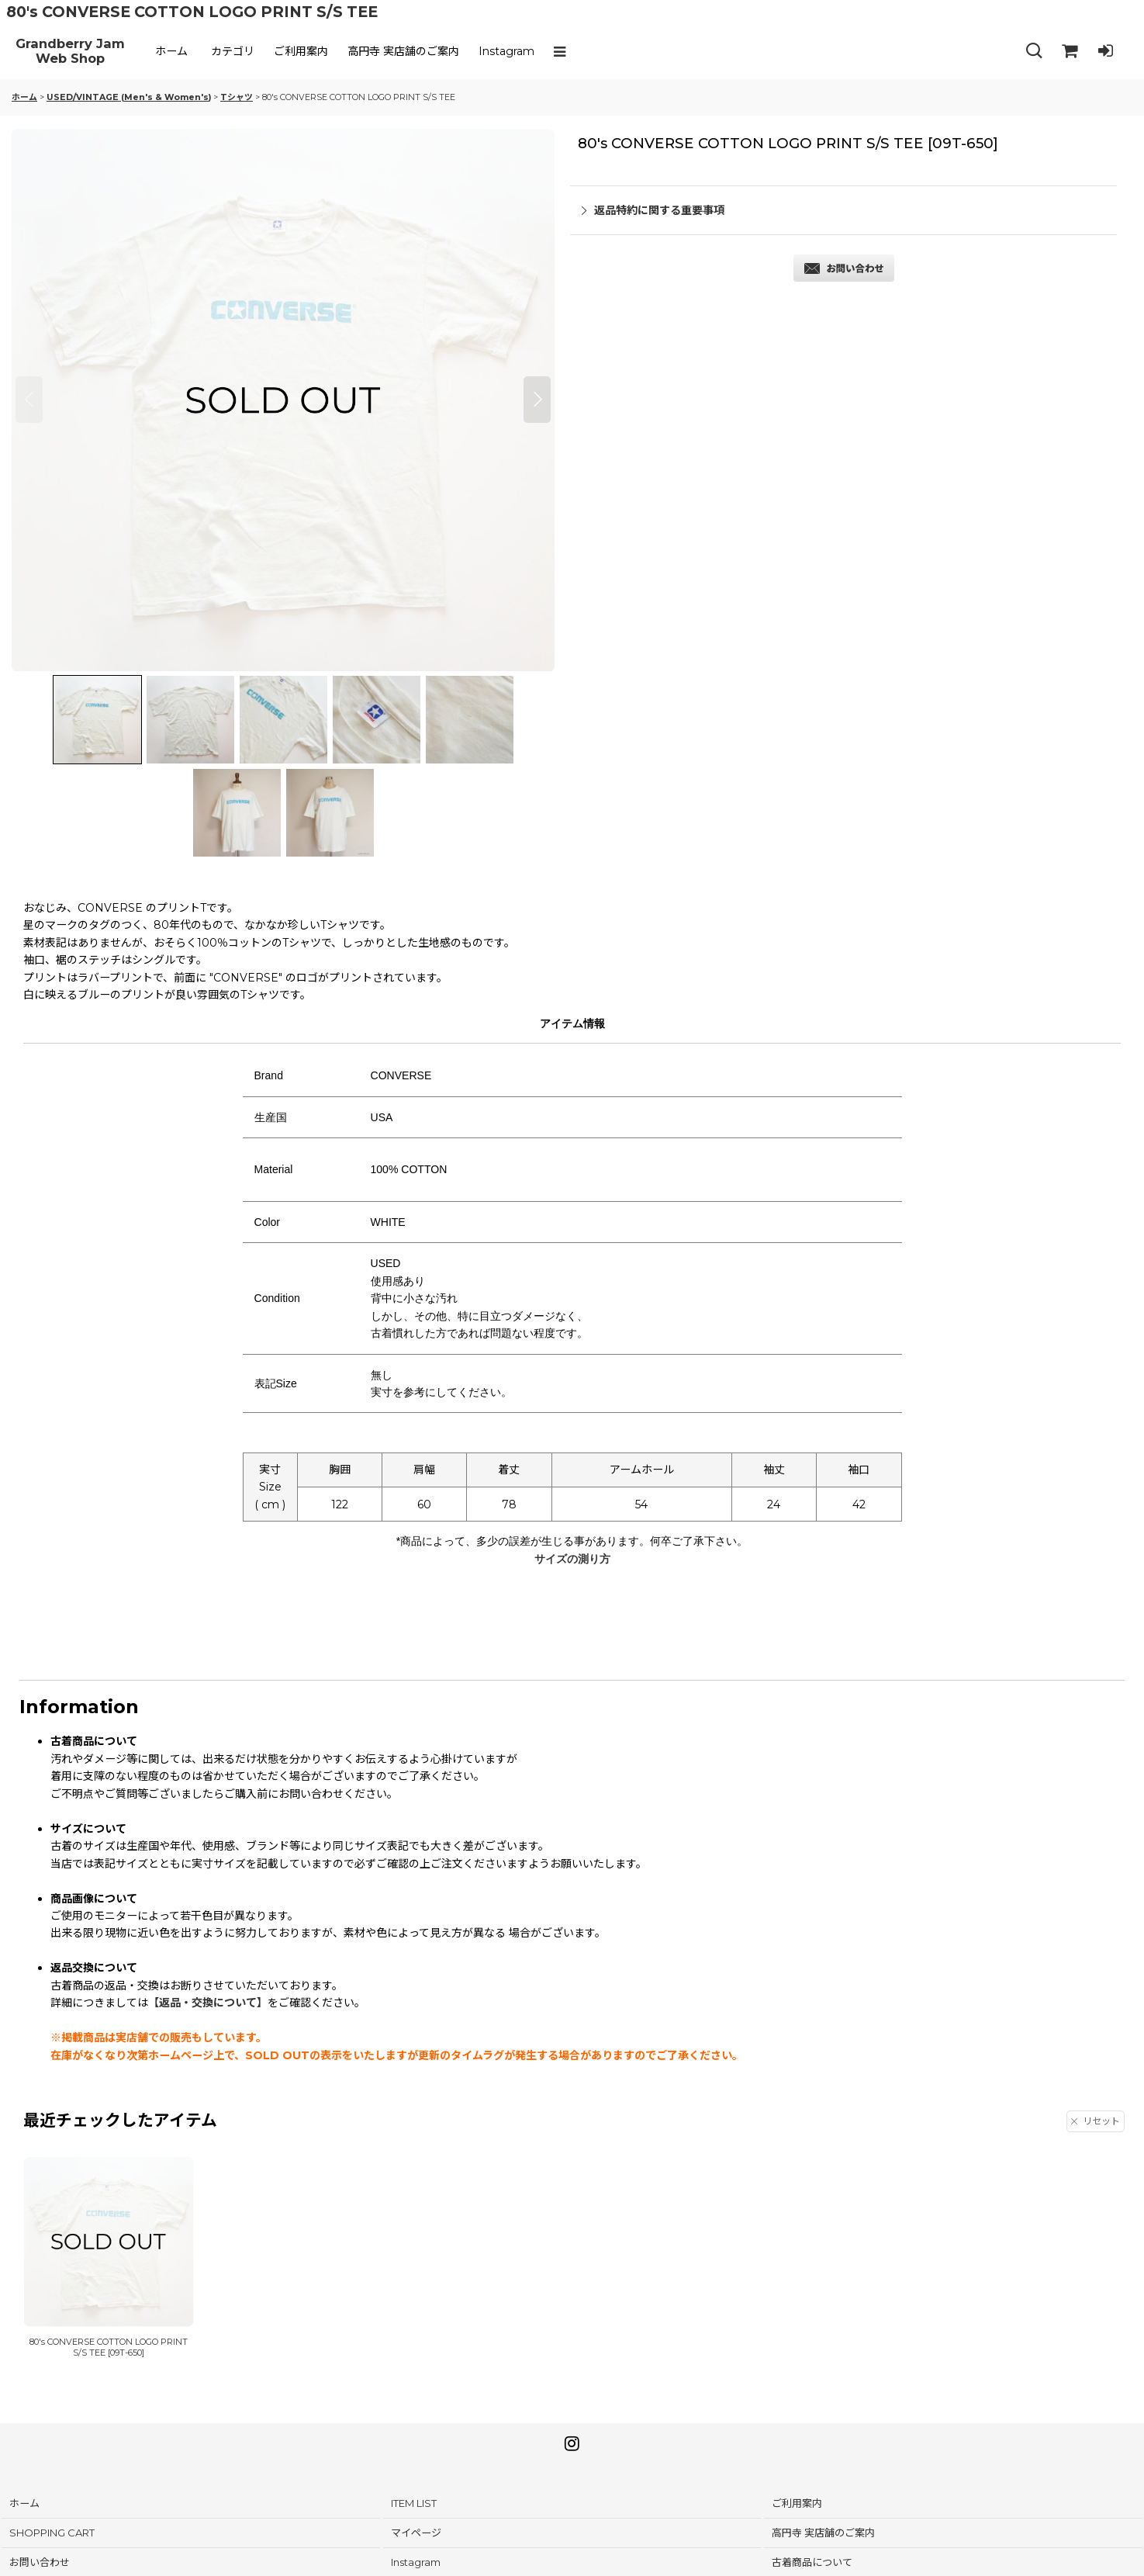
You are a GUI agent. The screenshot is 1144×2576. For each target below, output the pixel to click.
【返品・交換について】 (208, 2003)
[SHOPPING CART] (1069, 51)
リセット (1095, 2121)
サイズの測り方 (572, 1559)
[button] (563, 51)
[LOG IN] (1105, 51)
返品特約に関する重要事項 (653, 210)
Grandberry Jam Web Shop (70, 51)
